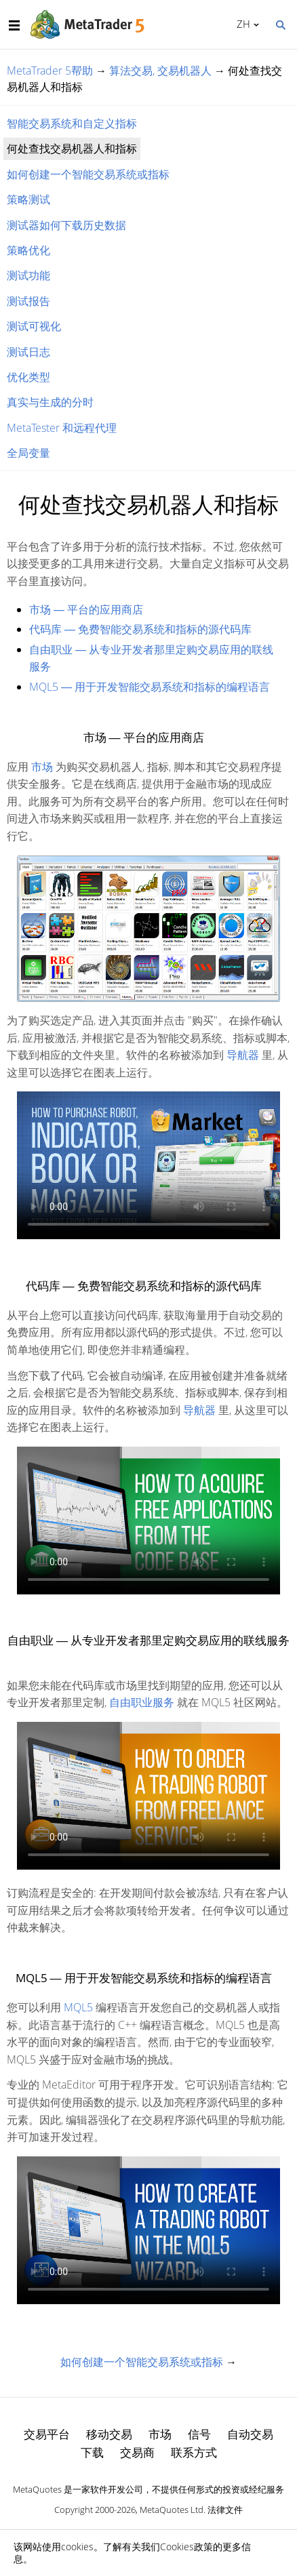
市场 (42, 766)
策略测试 (28, 199)
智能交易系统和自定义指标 (72, 123)
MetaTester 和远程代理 (62, 427)
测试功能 (28, 275)
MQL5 (78, 2007)
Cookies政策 (186, 2546)
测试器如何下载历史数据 (66, 225)
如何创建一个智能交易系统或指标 (88, 174)
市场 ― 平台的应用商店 (86, 609)
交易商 (137, 2452)
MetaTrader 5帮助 (50, 70)
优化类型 (28, 376)
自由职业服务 (141, 1702)
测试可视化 (34, 326)
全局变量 (28, 452)
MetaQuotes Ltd (171, 2509)
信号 (199, 2434)
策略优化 (28, 250)
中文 (241, 24)
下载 (92, 2452)
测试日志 (28, 351)
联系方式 (194, 2452)
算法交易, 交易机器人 (160, 70)
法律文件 (225, 2509)
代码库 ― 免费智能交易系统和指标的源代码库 (140, 629)
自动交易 (250, 2434)
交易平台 (47, 2434)
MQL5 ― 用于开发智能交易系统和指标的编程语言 (149, 686)
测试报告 (28, 301)
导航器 (242, 1054)
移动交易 (109, 2434)
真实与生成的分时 (50, 402)
